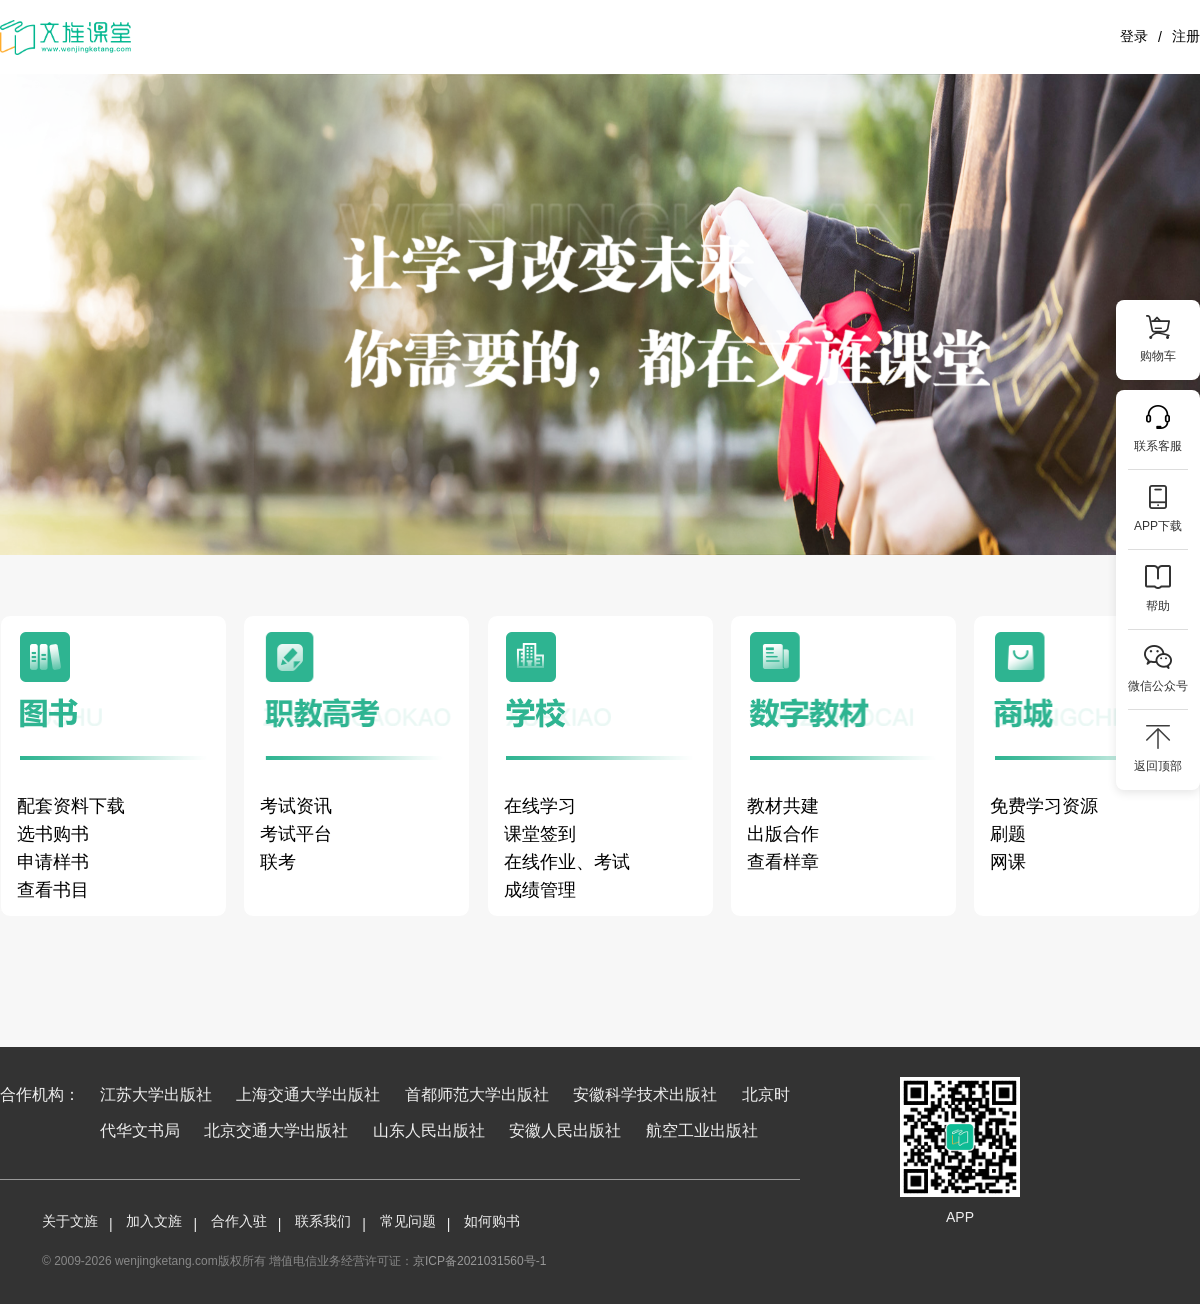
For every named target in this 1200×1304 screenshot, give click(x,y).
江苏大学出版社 (156, 1094)
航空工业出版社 (702, 1130)
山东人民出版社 (429, 1130)
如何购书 (492, 1221)
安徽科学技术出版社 (645, 1094)
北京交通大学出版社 (276, 1130)
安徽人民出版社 (565, 1130)
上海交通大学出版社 (308, 1094)
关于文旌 (70, 1221)
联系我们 (323, 1221)
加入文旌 (154, 1221)
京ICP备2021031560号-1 (479, 1261)
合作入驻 (239, 1221)
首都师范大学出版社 (477, 1094)
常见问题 (408, 1221)
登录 (1134, 36)
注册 (1186, 36)
